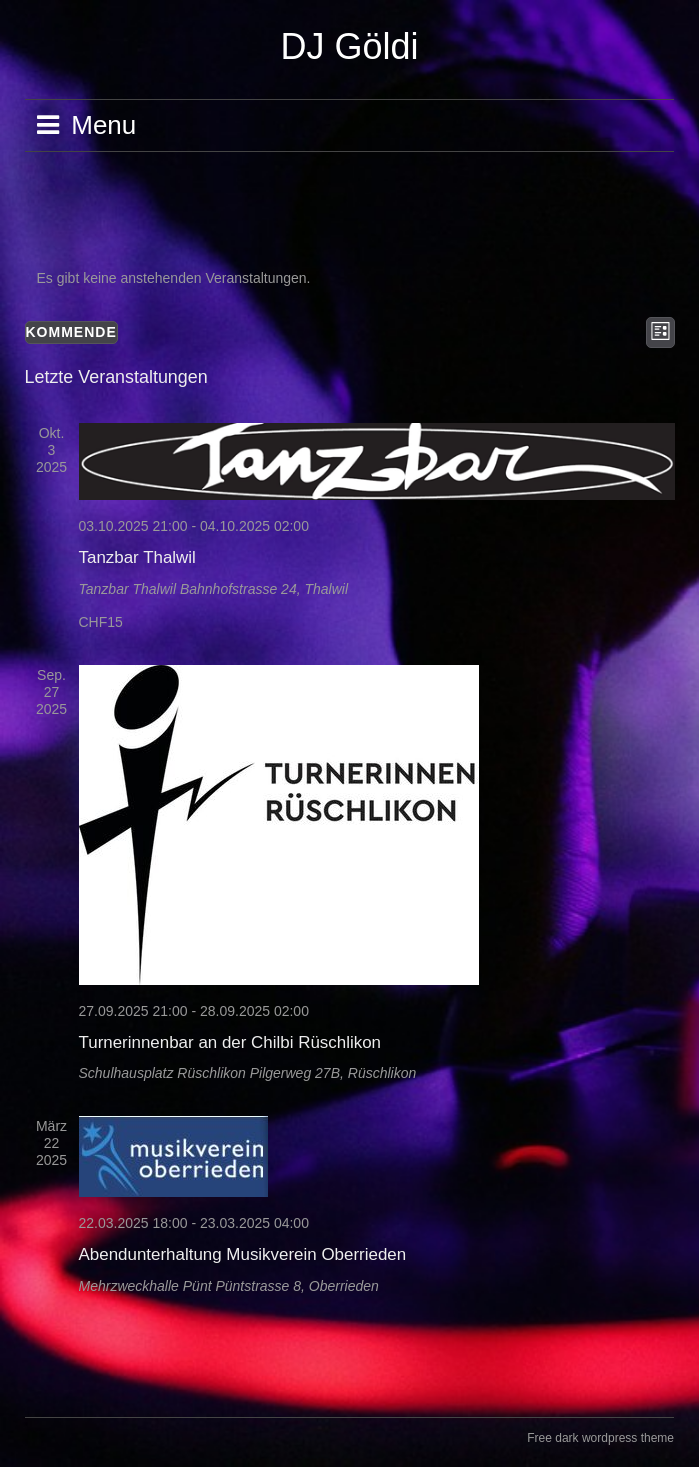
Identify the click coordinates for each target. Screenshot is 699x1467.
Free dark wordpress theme (600, 1438)
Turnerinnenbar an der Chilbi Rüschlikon (230, 1042)
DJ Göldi (349, 46)
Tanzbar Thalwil (137, 557)
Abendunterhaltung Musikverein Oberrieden (243, 1254)
